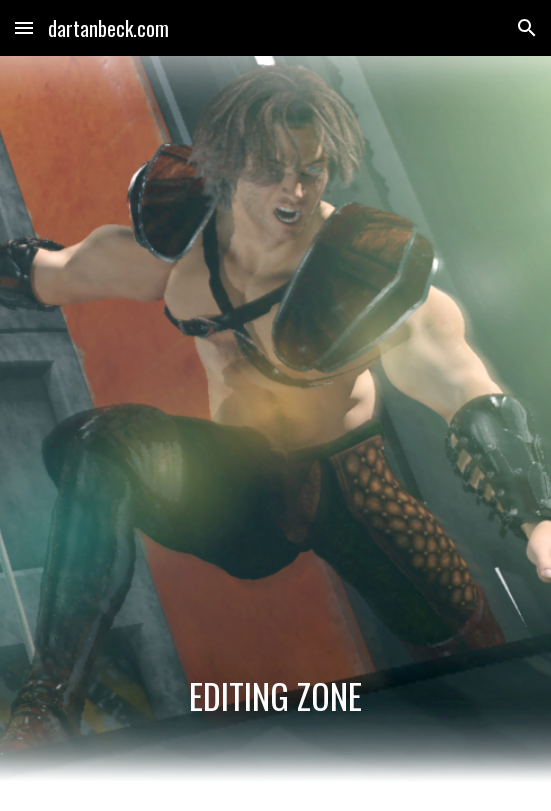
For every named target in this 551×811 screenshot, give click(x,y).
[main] (275, 696)
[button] (24, 27)
